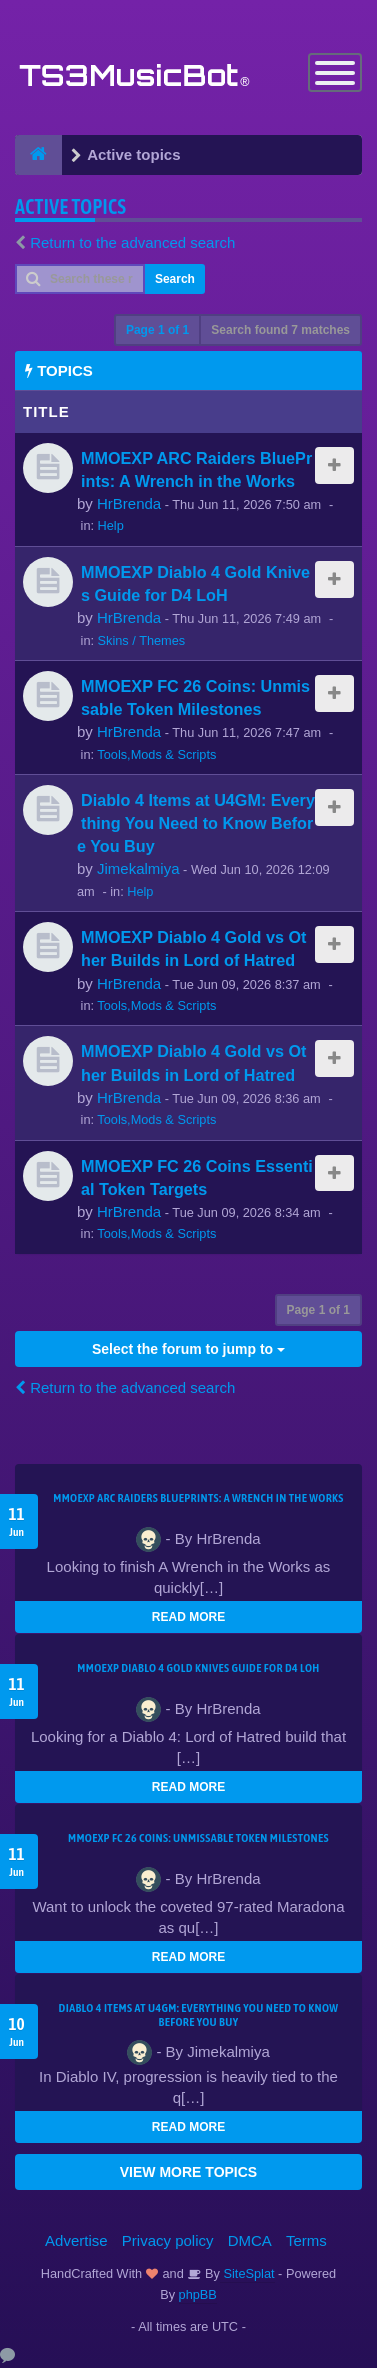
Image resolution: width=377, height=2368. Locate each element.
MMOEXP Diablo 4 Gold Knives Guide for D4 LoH (198, 1668)
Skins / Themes (142, 640)
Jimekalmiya (138, 868)
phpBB (198, 2294)
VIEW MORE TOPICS (188, 2172)
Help (111, 525)
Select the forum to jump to (188, 1349)
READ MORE (188, 1617)
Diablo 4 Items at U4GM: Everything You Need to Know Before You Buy (196, 823)
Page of (157, 330)
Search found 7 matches (280, 330)
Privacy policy (168, 2240)
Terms (306, 2240)
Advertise (76, 2240)
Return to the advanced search (132, 242)
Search (175, 279)
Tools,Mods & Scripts (156, 754)
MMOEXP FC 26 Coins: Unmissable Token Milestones (198, 1838)
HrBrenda (129, 503)
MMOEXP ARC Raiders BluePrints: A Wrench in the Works (198, 1498)
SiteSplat (247, 2273)
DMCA (250, 2240)
